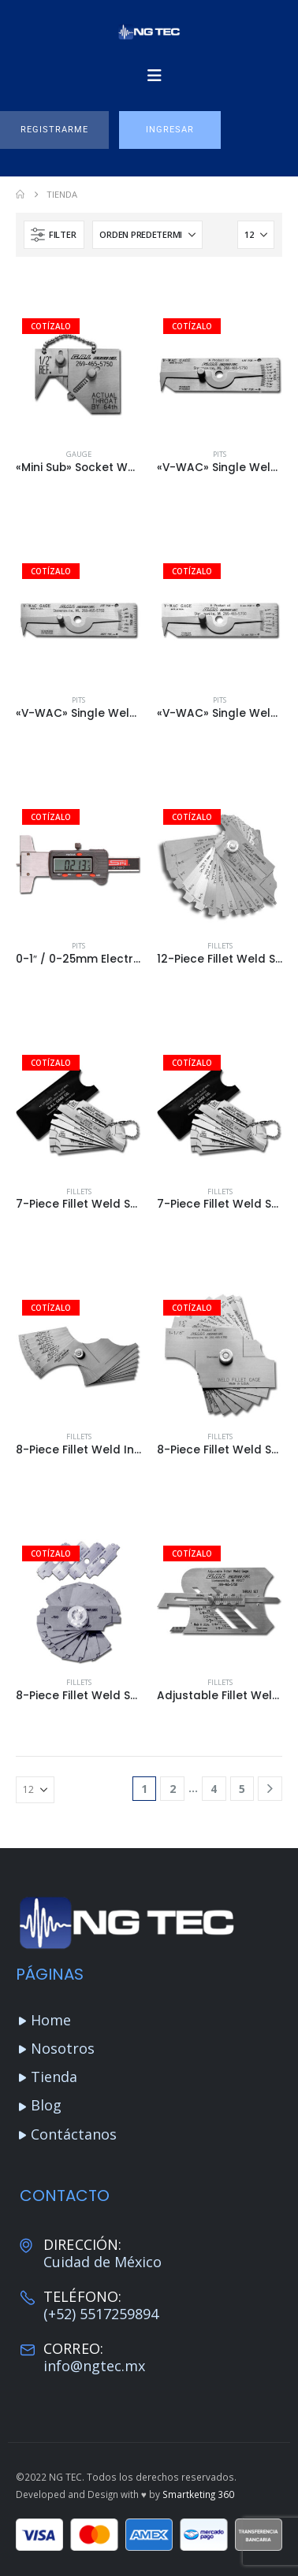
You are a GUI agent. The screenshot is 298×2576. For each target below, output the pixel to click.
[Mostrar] (255, 235)
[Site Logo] (149, 32)
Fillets (220, 946)
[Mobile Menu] (154, 75)
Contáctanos (74, 2134)
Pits (219, 454)
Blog (46, 2104)
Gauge (78, 454)
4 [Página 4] (213, 1788)
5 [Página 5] (242, 1788)
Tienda (54, 2076)
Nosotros (63, 2048)
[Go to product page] (78, 374)
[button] (54, 130)
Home (51, 2019)
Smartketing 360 (198, 2494)
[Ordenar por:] (147, 235)
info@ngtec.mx (94, 2365)
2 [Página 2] (172, 1788)
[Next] (270, 1788)
